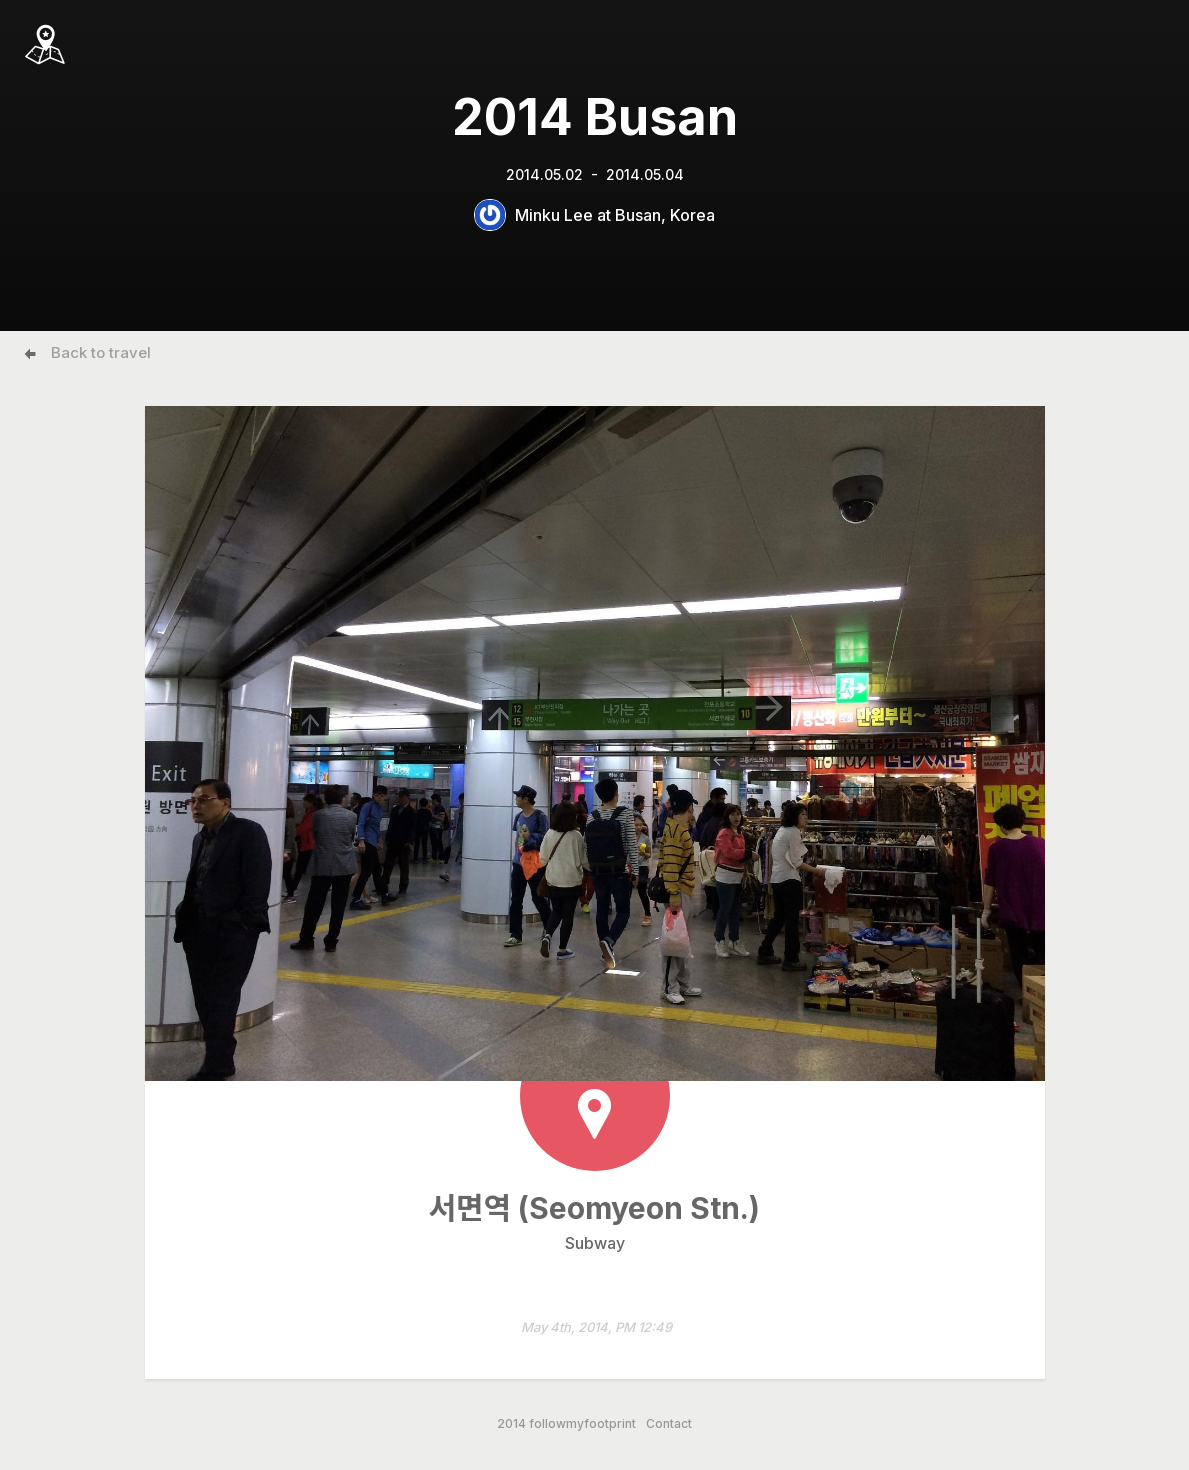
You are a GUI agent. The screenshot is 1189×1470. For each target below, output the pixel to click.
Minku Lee (554, 215)
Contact (669, 1424)
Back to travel (101, 352)
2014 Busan (595, 117)
